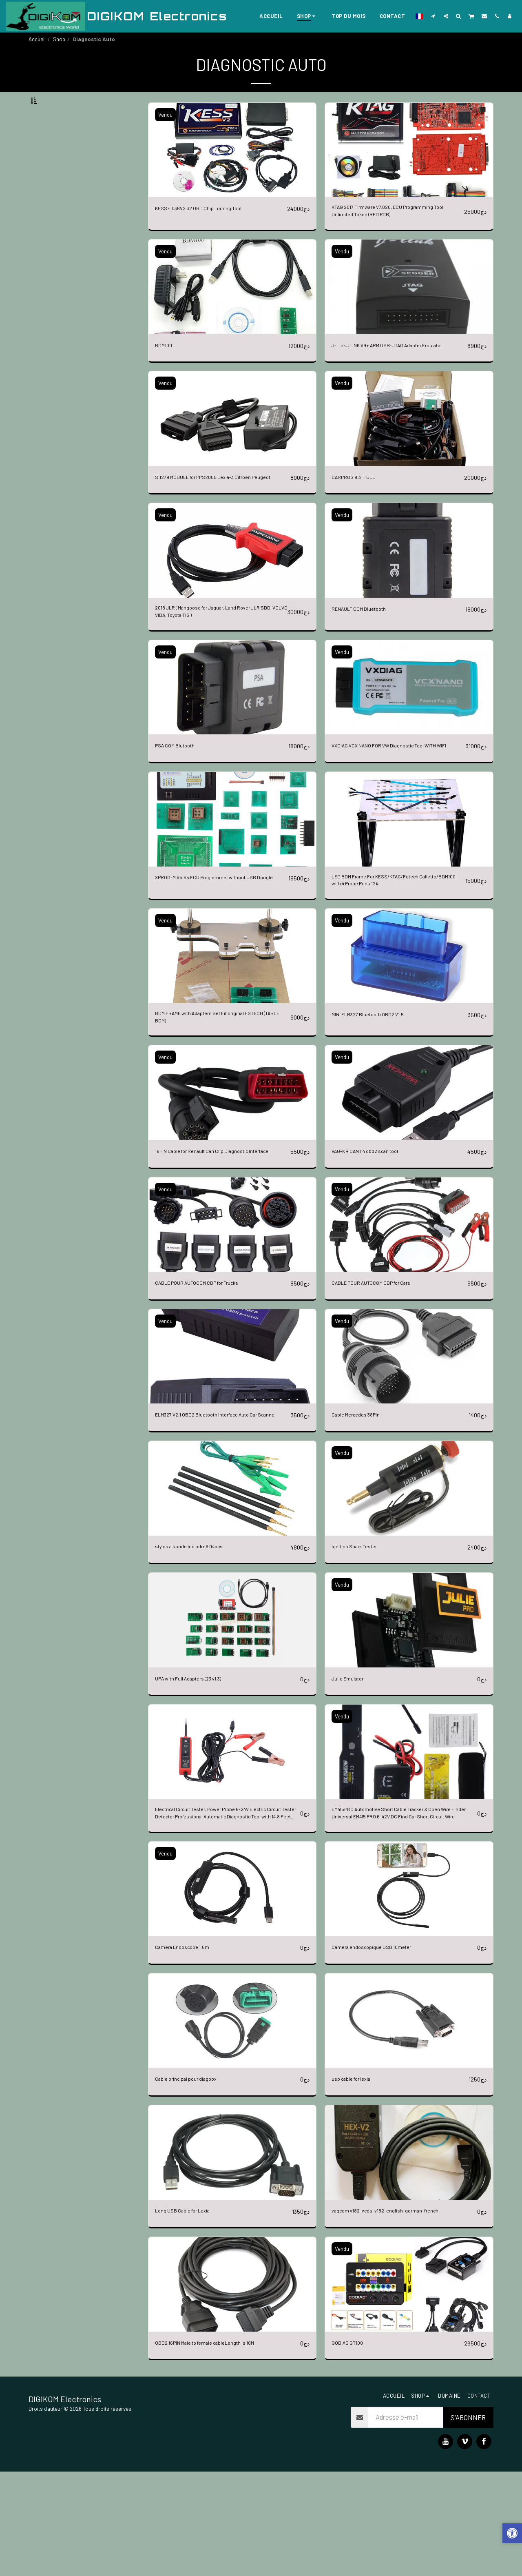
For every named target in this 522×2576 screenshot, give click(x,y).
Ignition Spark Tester (361, 1643)
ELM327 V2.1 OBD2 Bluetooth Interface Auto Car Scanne (218, 1505)
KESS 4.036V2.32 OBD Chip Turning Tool (211, 228)
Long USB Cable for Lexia (191, 2314)
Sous (54, 141)
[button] (433, 16)
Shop (59, 39)
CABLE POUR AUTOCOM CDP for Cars (385, 1368)
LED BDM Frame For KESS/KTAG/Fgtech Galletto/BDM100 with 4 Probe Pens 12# (390, 946)
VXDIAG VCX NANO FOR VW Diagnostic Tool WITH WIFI (394, 803)
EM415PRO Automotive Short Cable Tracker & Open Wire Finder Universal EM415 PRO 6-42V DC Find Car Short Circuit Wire (400, 1913)
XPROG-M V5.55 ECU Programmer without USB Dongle (215, 946)
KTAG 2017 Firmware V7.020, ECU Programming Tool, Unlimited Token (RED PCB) (389, 234)
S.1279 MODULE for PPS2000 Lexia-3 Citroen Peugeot (220, 518)
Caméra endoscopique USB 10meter (382, 2050)
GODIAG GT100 (352, 2447)
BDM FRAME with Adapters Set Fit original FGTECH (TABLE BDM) (215, 1088)
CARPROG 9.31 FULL (361, 513)
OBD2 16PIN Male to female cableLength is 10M (221, 2447)
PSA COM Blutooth (181, 798)
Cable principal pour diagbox (194, 2182)
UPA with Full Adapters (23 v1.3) (199, 1775)
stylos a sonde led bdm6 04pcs (197, 1643)
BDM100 (166, 371)
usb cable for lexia (356, 2182)
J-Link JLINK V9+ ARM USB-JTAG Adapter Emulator (393, 376)
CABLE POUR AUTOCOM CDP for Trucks (212, 1368)
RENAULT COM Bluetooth (368, 656)
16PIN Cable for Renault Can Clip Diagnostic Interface (215, 1230)
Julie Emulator (352, 1775)
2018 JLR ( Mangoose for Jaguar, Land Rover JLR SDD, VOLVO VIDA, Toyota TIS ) (217, 661)
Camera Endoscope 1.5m (189, 2050)
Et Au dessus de (68, 185)
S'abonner (468, 2522)
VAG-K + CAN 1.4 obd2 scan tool (376, 1225)
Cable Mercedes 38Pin (363, 1500)
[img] (232, 170)
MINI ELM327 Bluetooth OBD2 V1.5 (381, 1083)
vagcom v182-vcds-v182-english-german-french (399, 2314)
